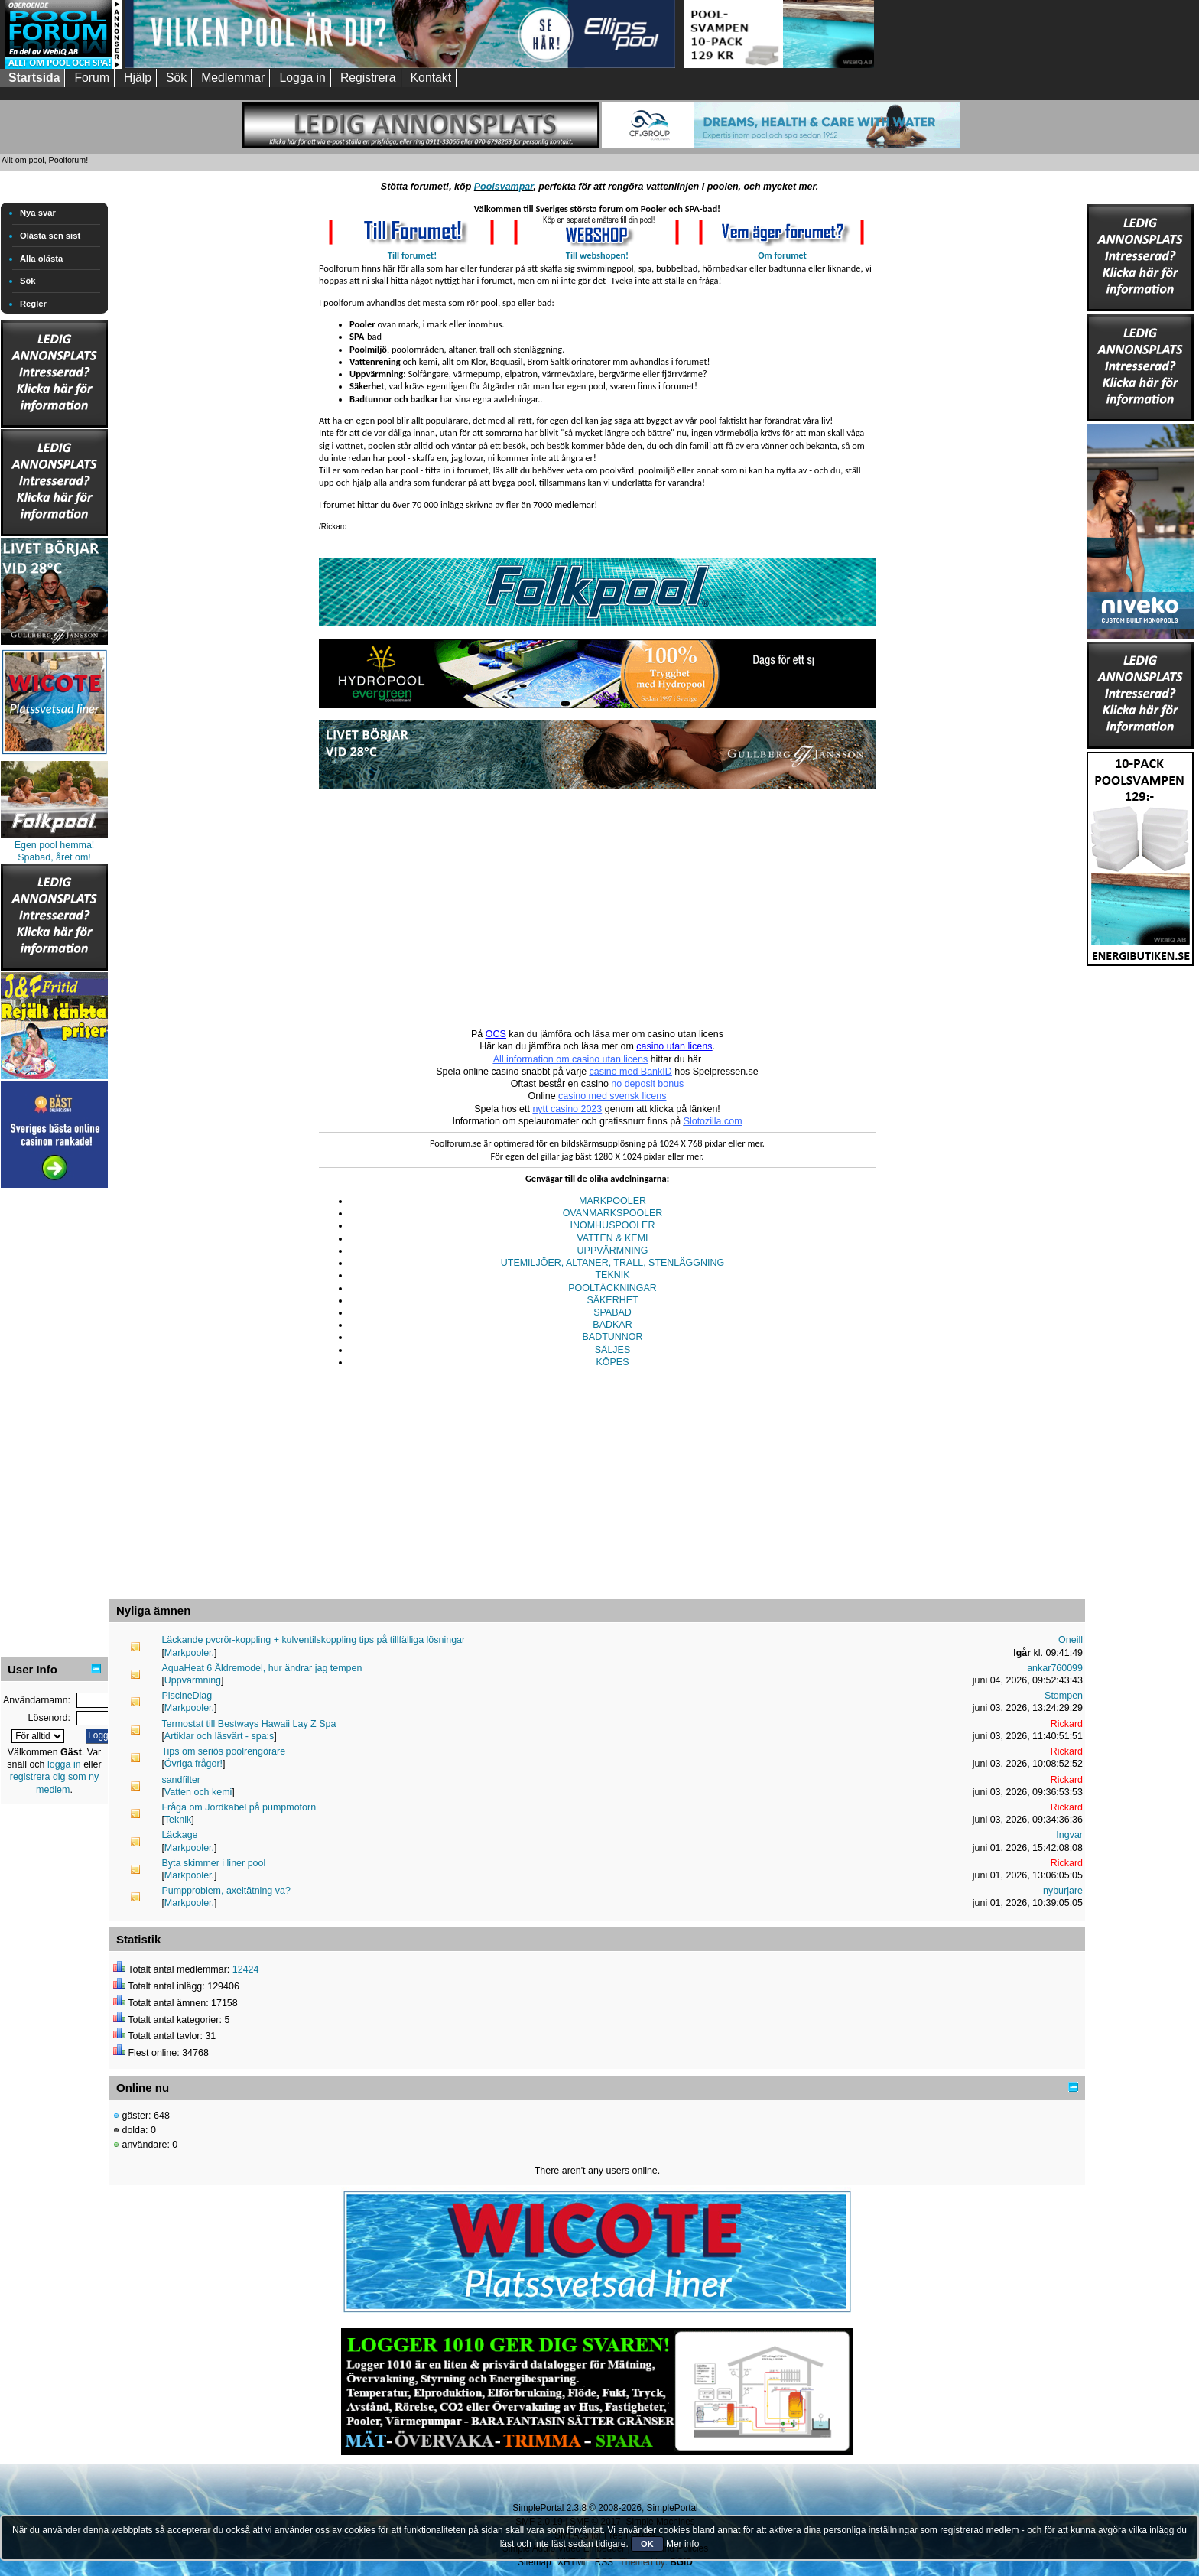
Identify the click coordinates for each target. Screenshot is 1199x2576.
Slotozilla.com (713, 1121)
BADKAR (612, 1324)
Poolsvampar (504, 186)
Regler (33, 303)
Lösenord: (49, 1717)
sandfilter (180, 1779)
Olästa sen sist (50, 235)
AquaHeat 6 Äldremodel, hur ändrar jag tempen (261, 1668)
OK (647, 2543)
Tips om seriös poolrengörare (223, 1751)
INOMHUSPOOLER (612, 1225)
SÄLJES (612, 1350)
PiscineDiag (186, 1695)
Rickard (1067, 1724)
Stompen (1064, 1695)
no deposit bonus (647, 1083)
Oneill (1070, 1639)
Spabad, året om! (54, 857)
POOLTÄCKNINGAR (612, 1288)
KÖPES (612, 1362)
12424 (245, 1969)
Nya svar (38, 212)
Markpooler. (189, 1652)
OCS (496, 1034)
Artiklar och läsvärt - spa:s (219, 1736)
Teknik (177, 1819)
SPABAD (612, 1312)
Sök (28, 280)
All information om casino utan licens (570, 1059)
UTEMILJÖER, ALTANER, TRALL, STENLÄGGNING (612, 1262)
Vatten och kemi (198, 1792)
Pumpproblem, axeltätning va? (225, 1890)
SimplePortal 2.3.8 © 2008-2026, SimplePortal (604, 2508)
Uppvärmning (192, 1680)
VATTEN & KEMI (612, 1238)
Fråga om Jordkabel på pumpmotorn (238, 1807)
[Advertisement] (54, 1421)
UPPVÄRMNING (612, 1250)
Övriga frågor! (193, 1763)
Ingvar (1069, 1835)
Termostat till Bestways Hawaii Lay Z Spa (248, 1724)
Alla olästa (41, 258)
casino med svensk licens (612, 1096)
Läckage (179, 1835)
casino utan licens (674, 1046)
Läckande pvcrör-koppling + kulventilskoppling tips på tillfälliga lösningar (313, 1639)
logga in (64, 1764)
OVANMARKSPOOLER (613, 1213)
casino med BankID (631, 1071)
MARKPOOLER (612, 1200)
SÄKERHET (612, 1300)
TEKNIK (612, 1275)
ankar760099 (1055, 1668)
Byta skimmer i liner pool (213, 1863)
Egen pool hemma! (55, 845)
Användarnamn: (36, 1700)
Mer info (682, 2544)
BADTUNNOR (613, 1337)
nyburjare (1063, 1890)
